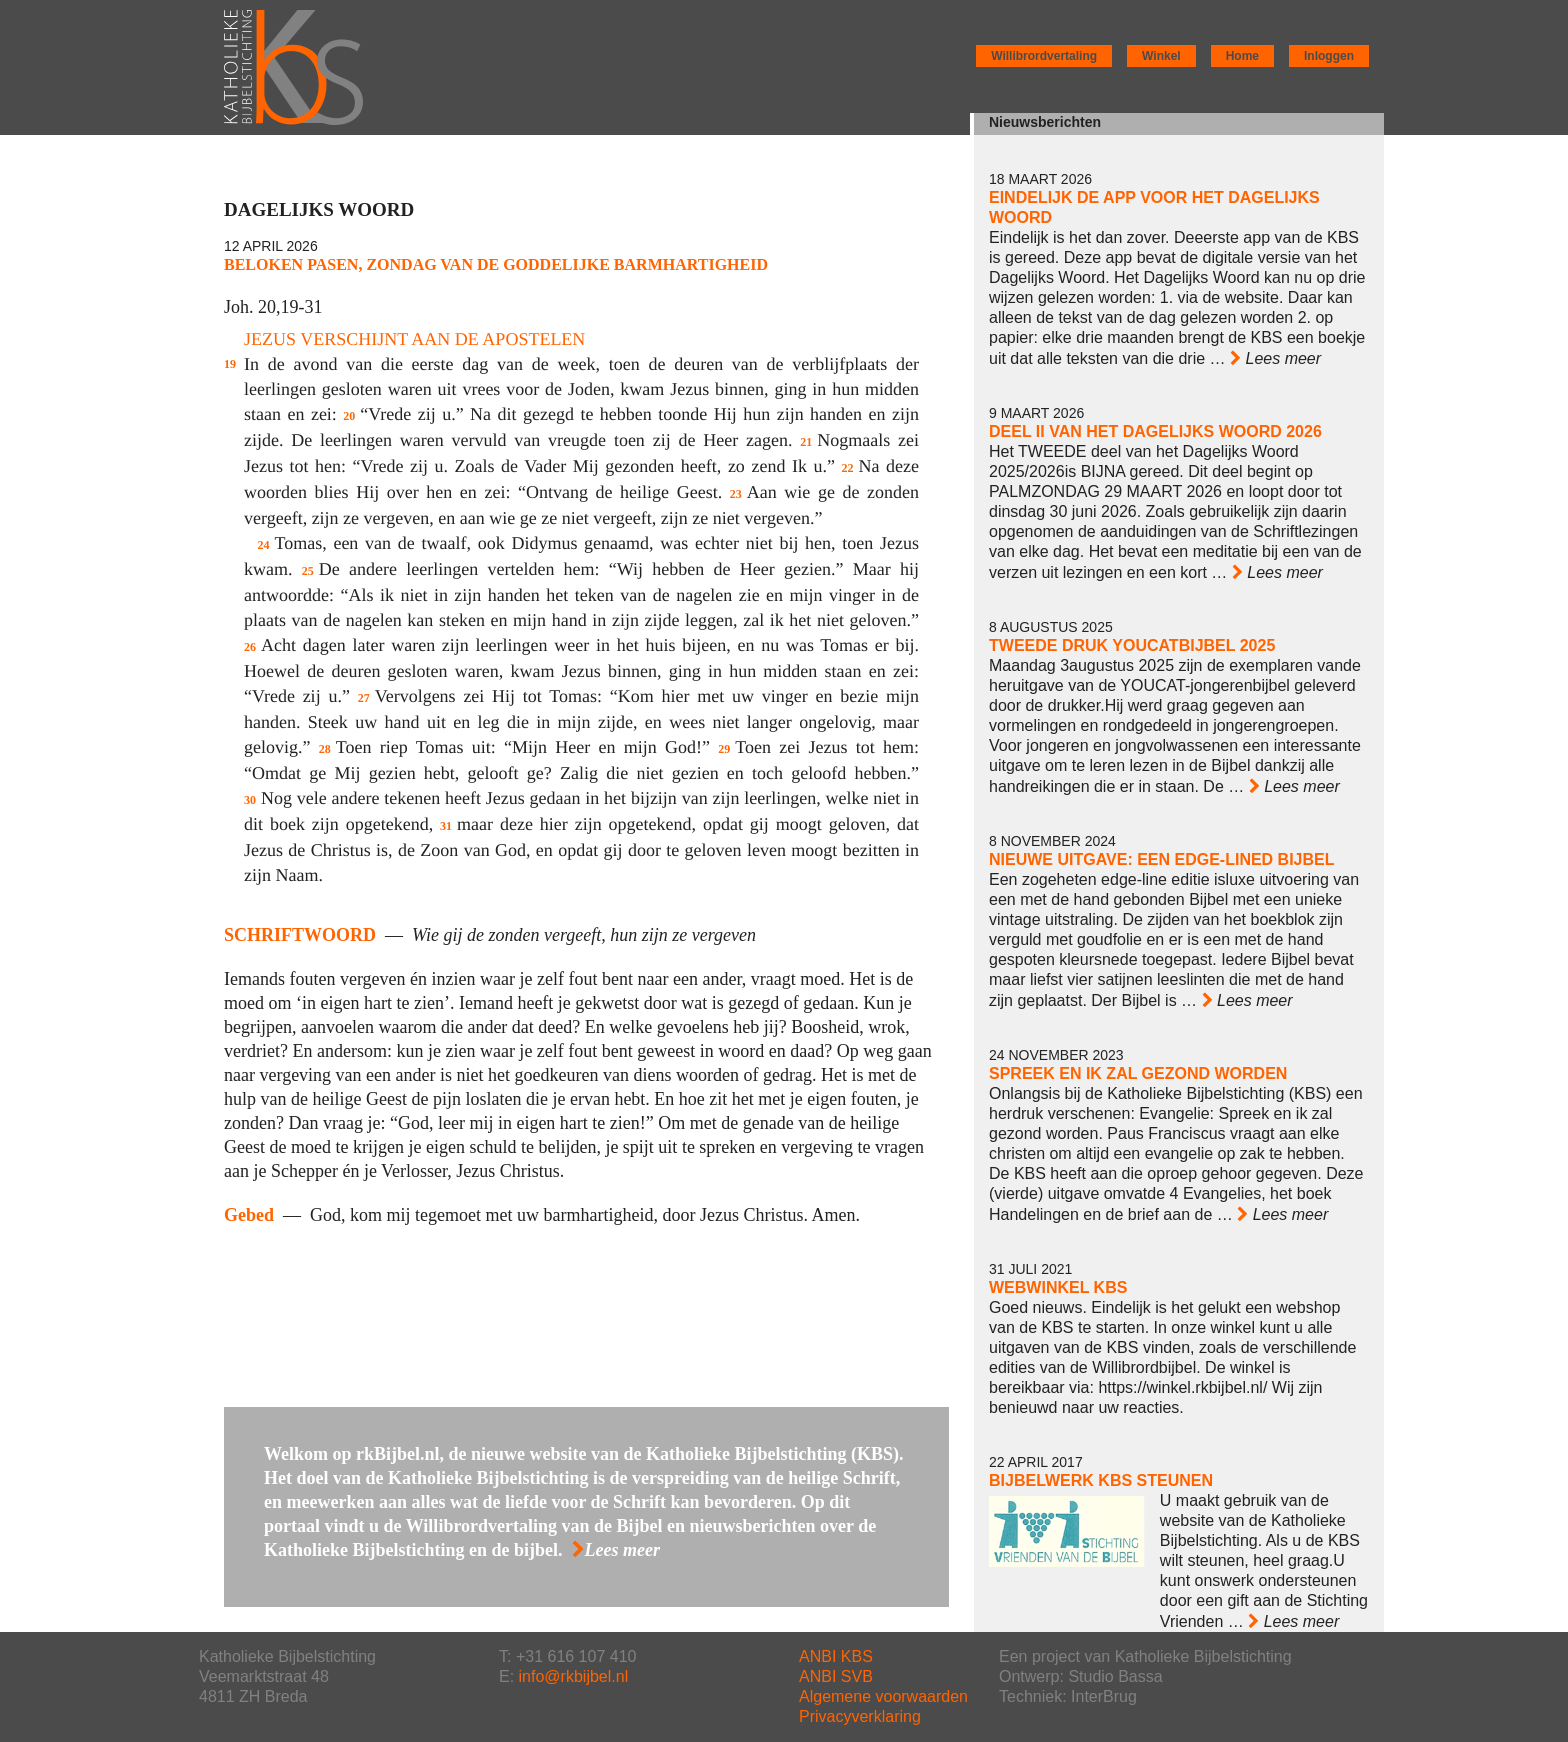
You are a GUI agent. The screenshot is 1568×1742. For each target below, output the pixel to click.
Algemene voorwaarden (883, 1696)
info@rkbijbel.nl (574, 1676)
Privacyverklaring (860, 1716)
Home (1242, 56)
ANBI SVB (836, 1676)
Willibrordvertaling (1044, 56)
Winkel (1161, 56)
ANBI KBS (836, 1656)
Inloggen (1329, 56)
